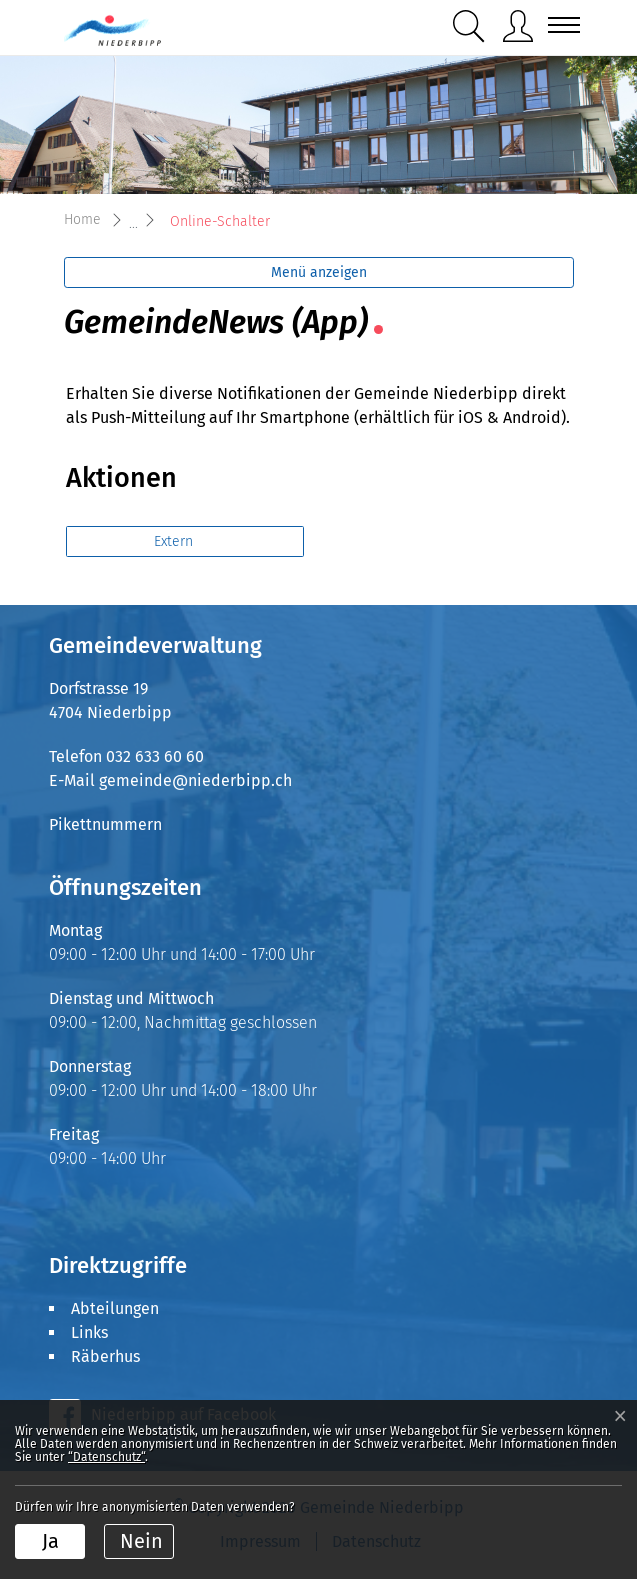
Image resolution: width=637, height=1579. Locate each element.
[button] (469, 26)
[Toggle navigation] (558, 25)
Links (89, 1332)
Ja (50, 1541)
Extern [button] (175, 541)
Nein (141, 1541)
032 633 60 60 (155, 756)
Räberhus (105, 1356)
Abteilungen (115, 1308)
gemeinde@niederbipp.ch (195, 780)
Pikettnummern (105, 824)
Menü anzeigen (319, 272)
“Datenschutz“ (106, 1457)
